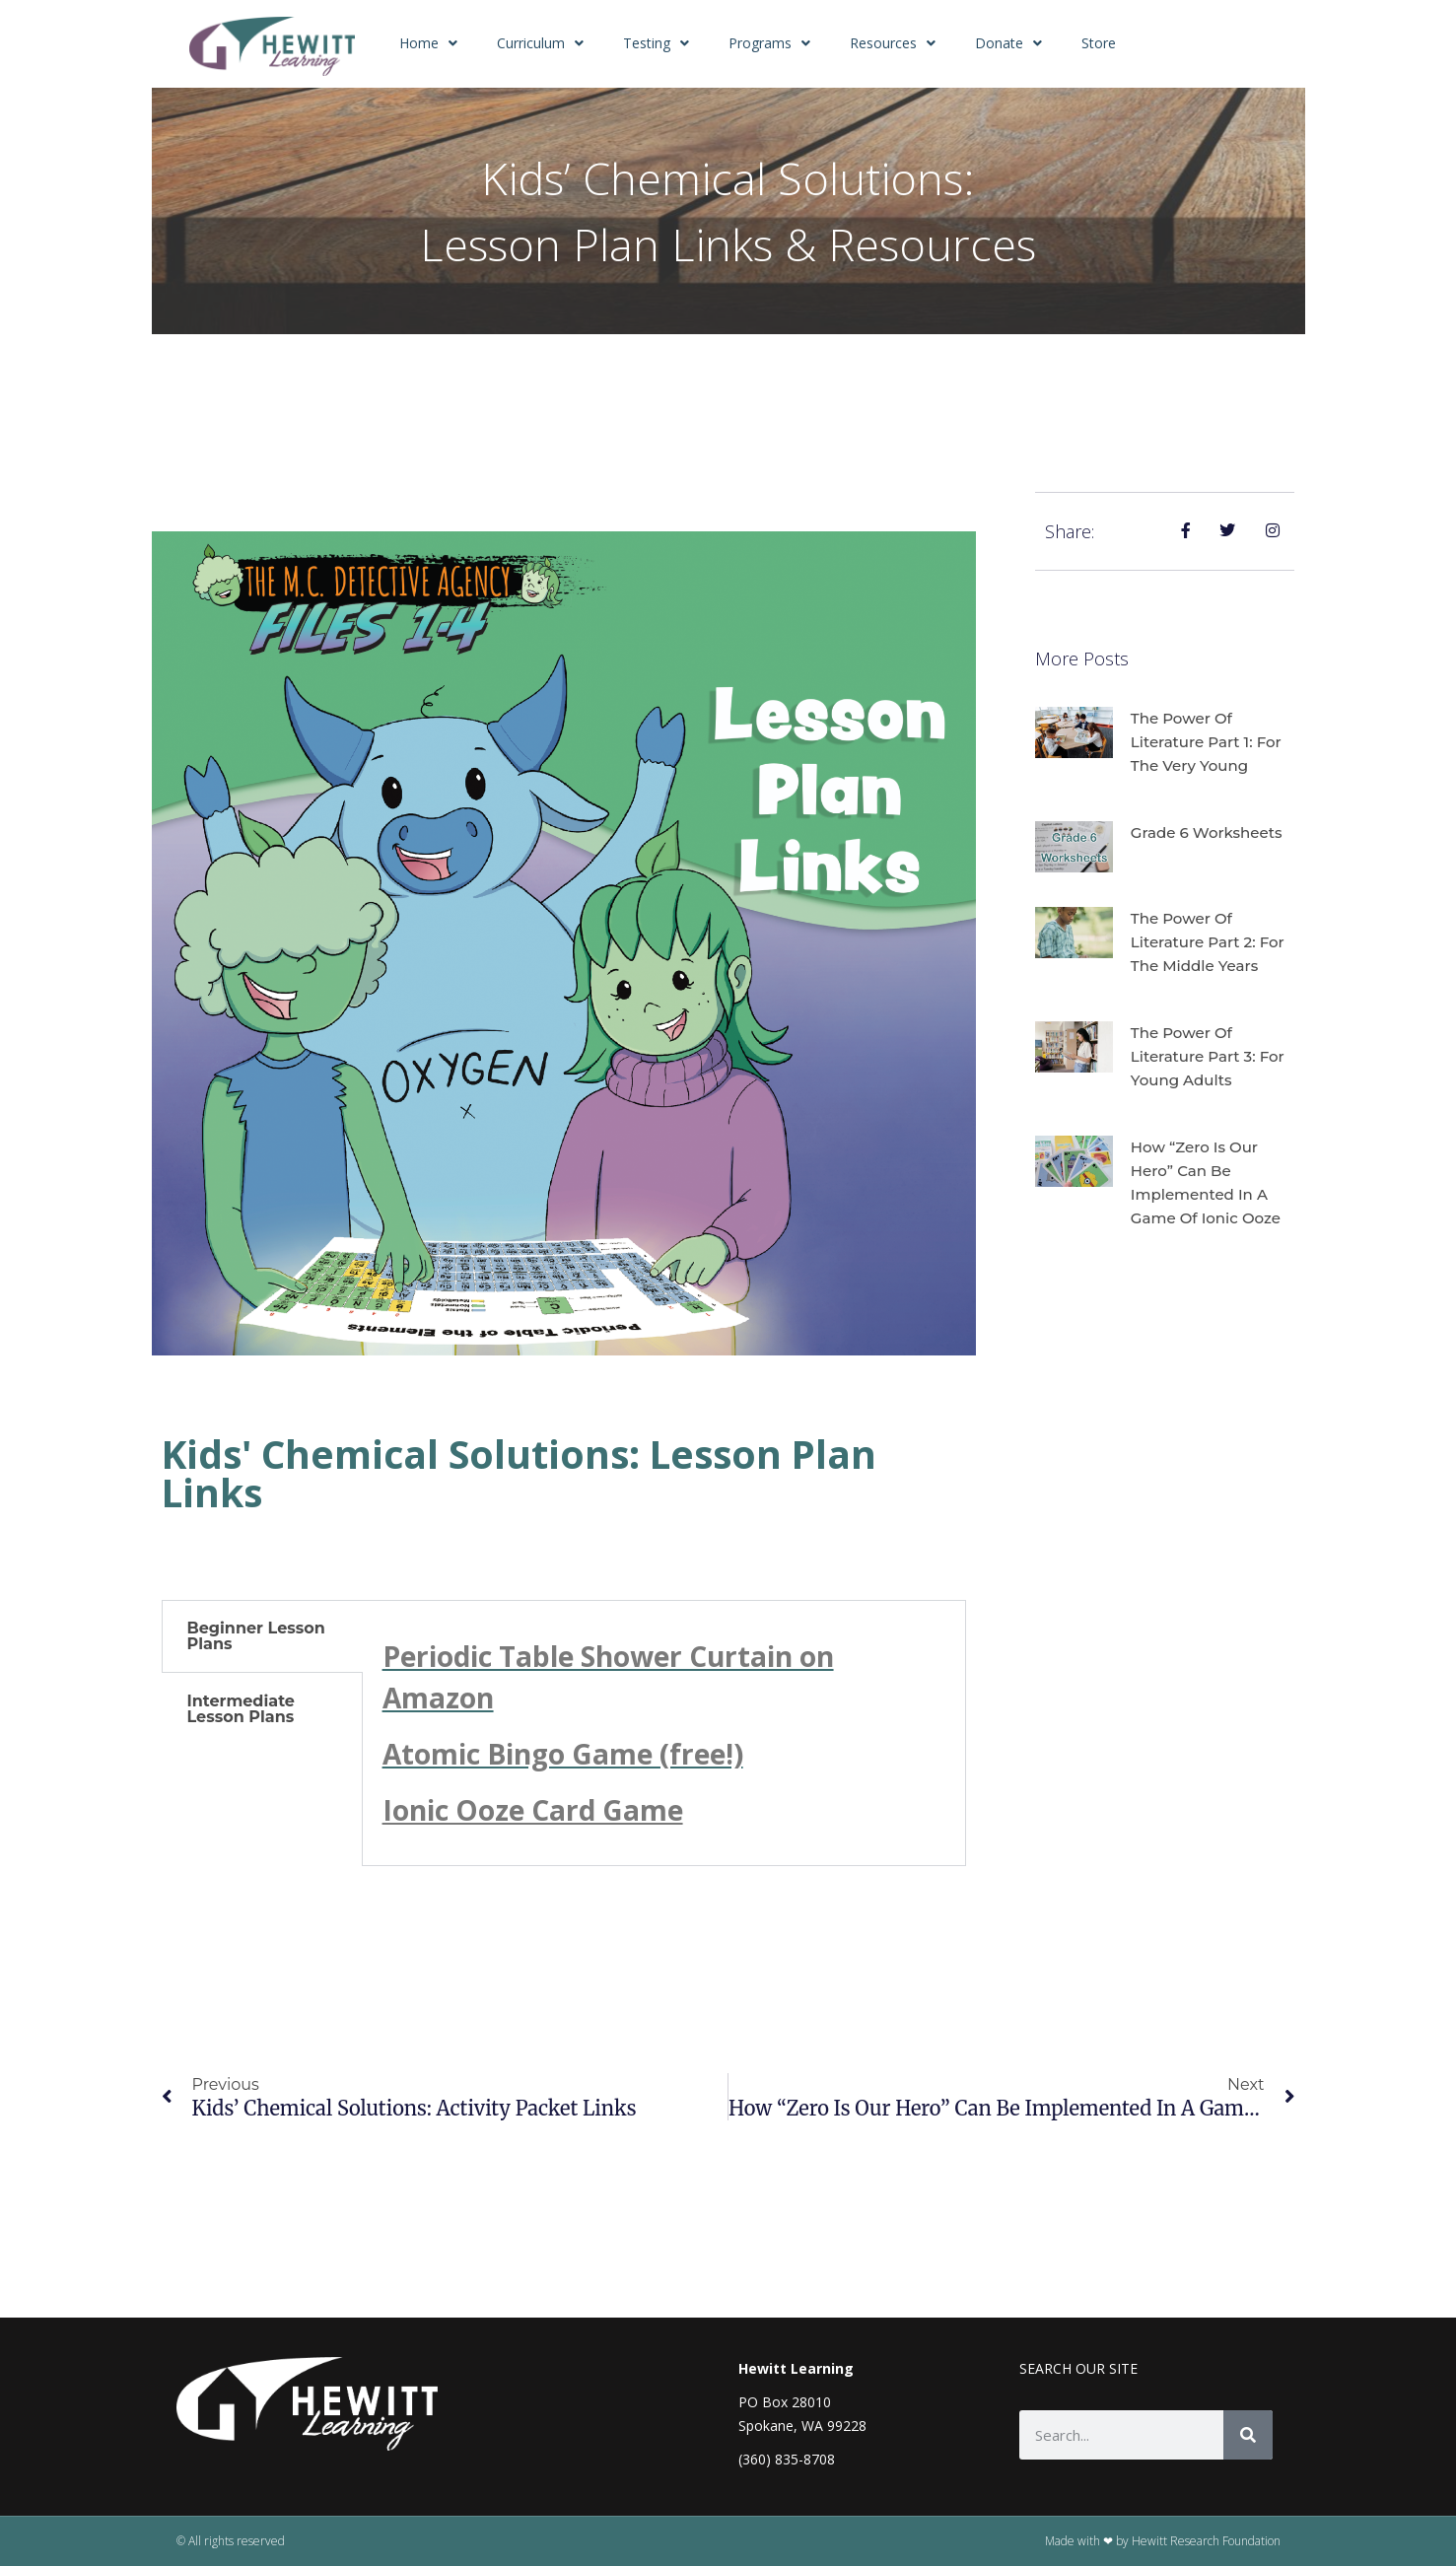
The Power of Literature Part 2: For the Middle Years (1212, 942)
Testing (656, 43)
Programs (769, 43)
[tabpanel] (664, 1733)
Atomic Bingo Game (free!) (562, 1753)
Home (428, 43)
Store (1098, 43)
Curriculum (540, 43)
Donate (1008, 43)
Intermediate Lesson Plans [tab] (241, 1709)
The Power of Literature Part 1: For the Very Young (1210, 742)
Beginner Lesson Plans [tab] (256, 1636)
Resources (893, 43)
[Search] (1248, 2435)
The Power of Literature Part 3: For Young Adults (1212, 1056)
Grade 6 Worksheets (1211, 832)
